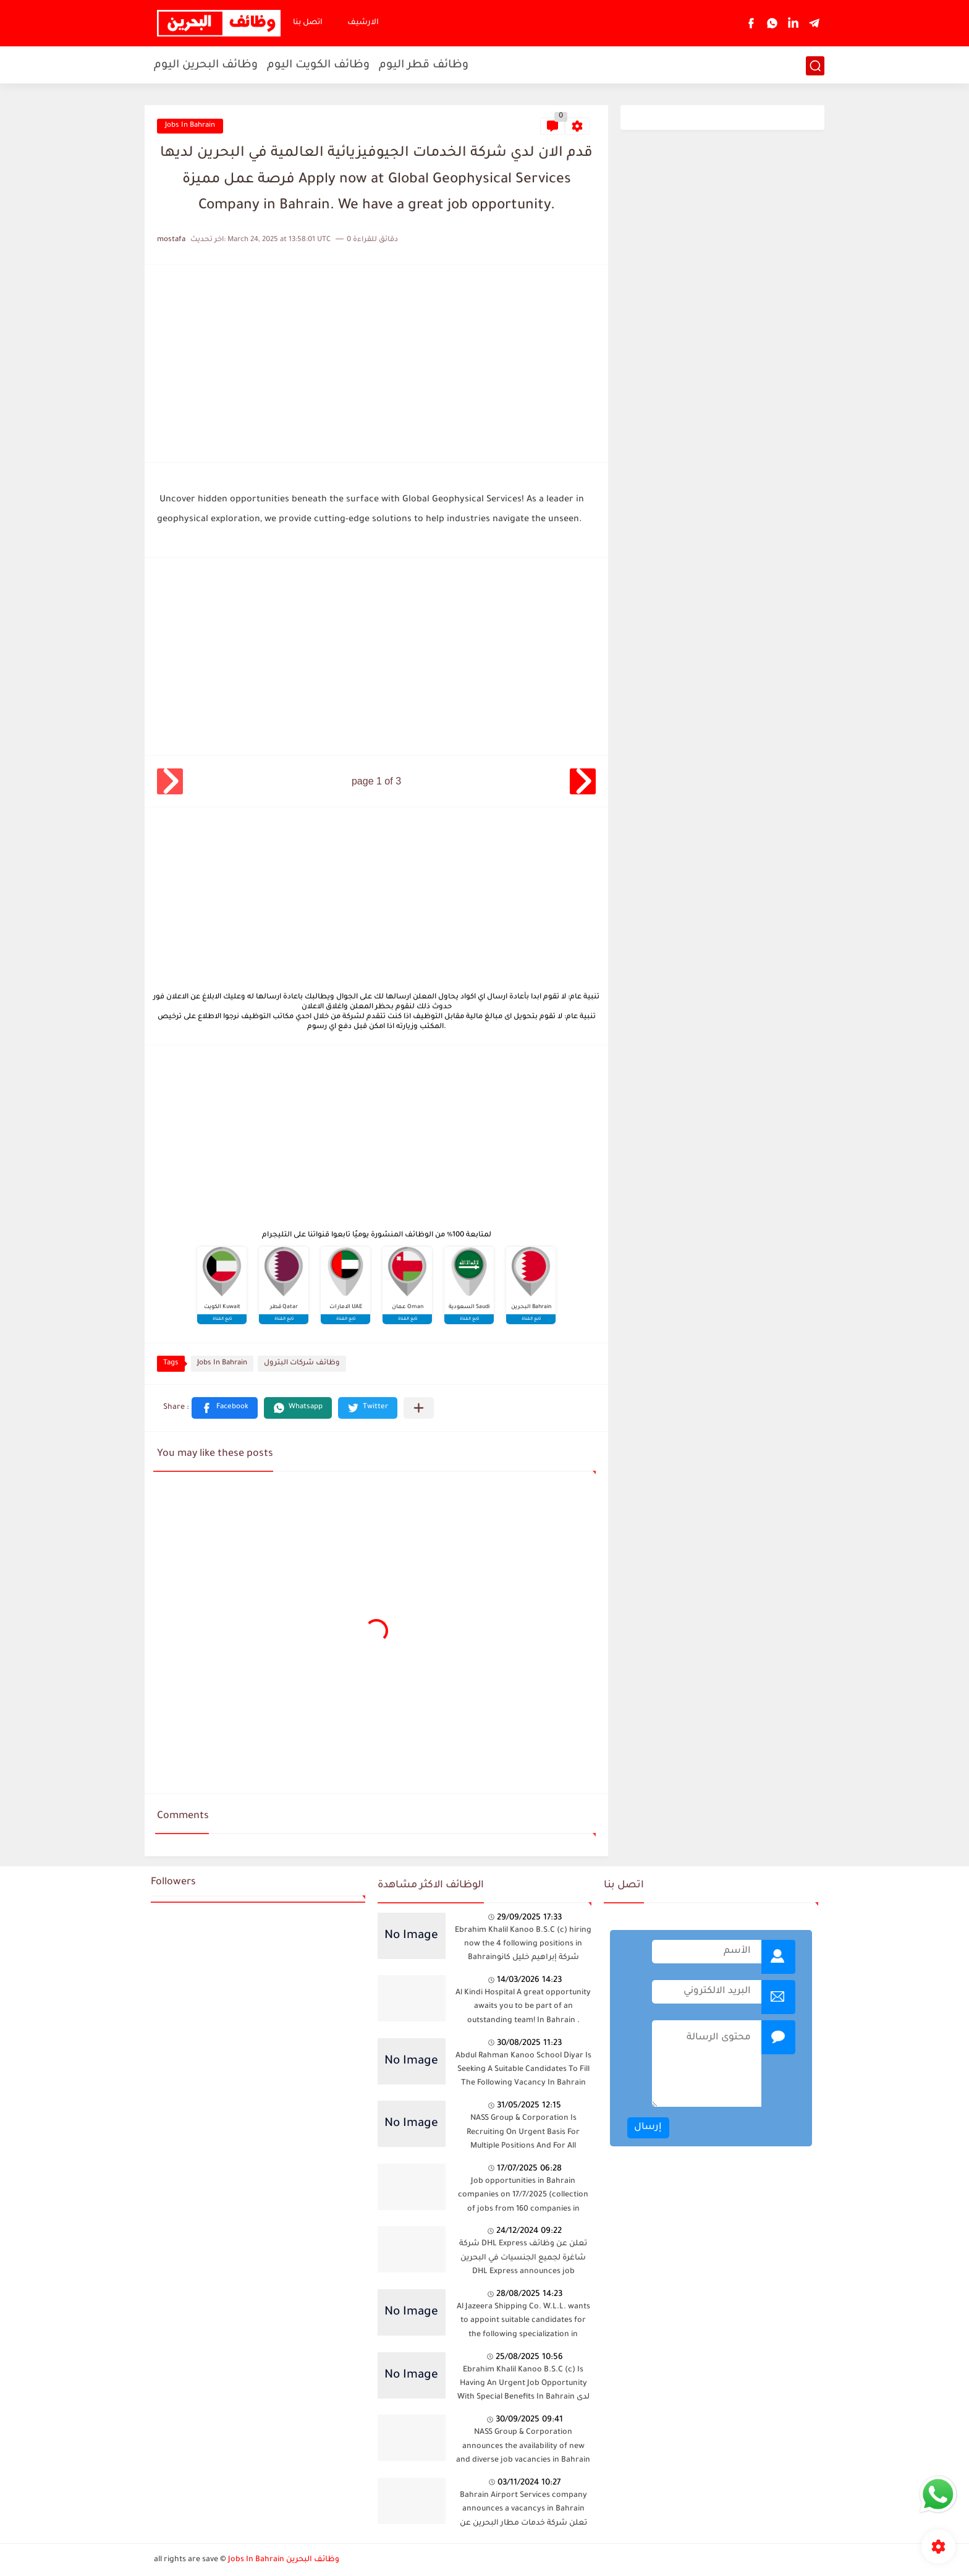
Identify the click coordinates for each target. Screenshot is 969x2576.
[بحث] (815, 65)
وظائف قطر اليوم (423, 65)
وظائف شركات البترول (302, 1363)
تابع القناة (222, 1319)
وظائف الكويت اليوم (318, 65)
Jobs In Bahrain (190, 126)
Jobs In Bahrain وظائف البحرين (283, 2560)
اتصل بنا (308, 23)
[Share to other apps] (419, 1408)
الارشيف (363, 23)
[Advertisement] (376, 363)
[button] (225, 1408)
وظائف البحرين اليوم (206, 65)
